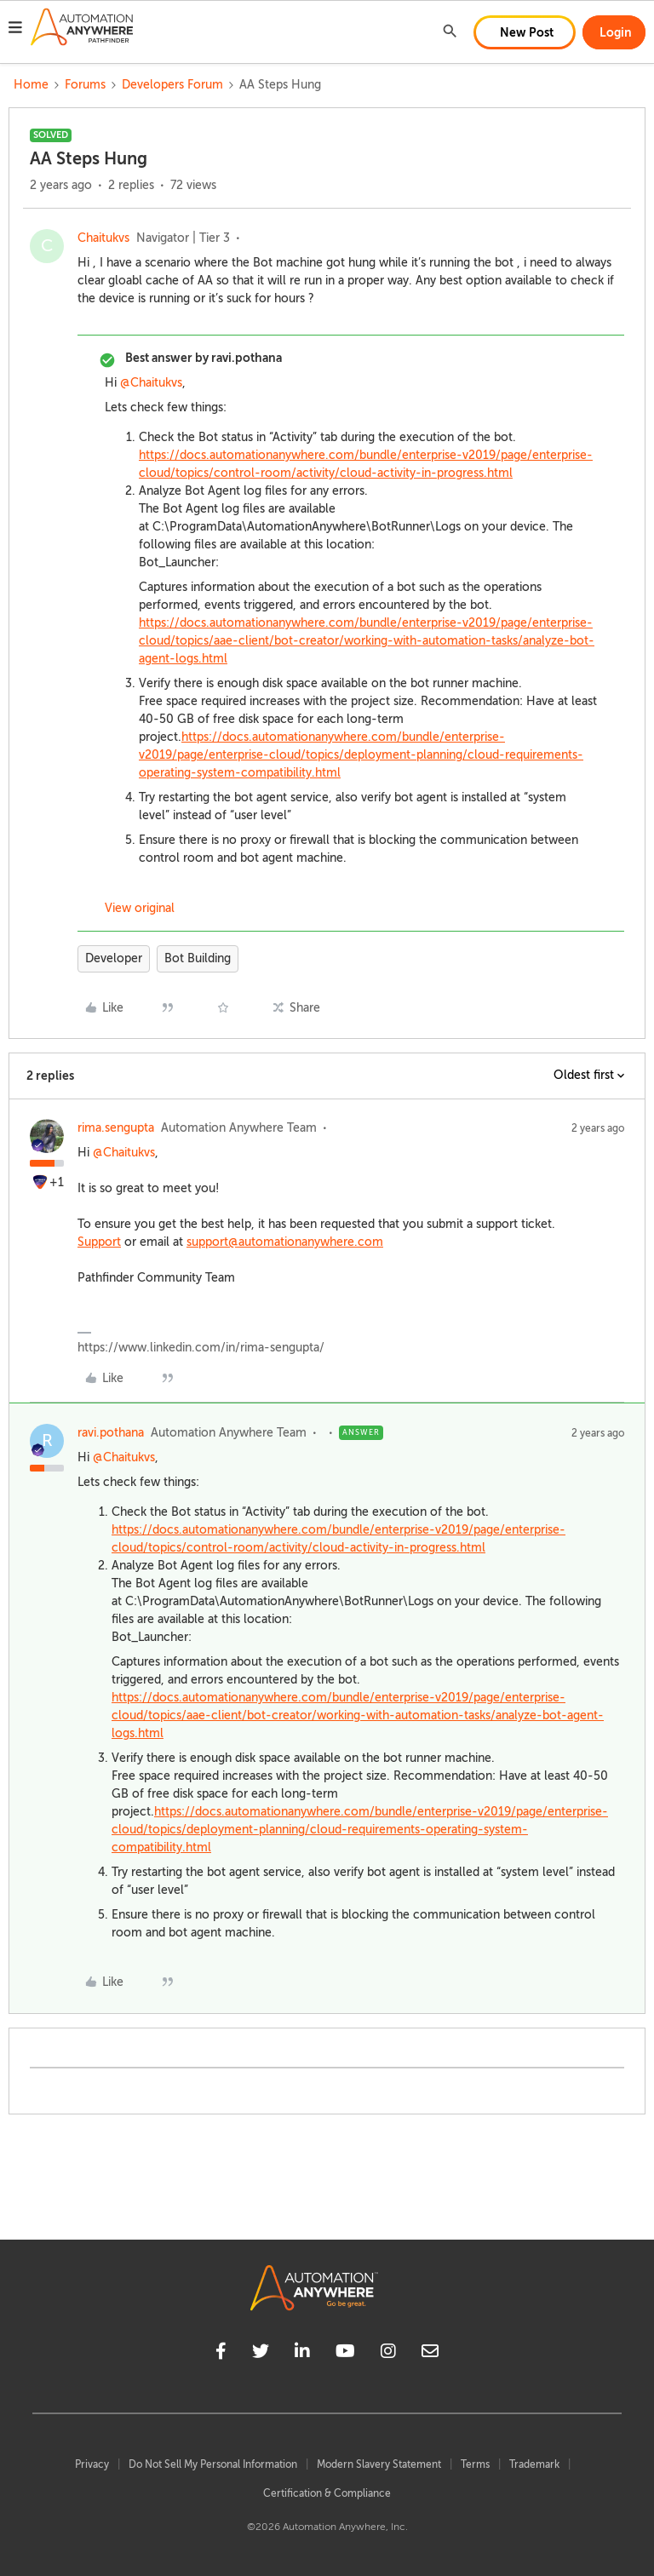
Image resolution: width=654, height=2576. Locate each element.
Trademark (534, 2464)
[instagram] (388, 2354)
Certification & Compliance (327, 2493)
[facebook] (221, 2354)
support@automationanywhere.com (284, 1242)
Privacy (92, 2464)
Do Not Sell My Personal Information (213, 2464)
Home (31, 84)
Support (99, 1242)
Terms (475, 2464)
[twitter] (260, 2354)
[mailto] (430, 2354)
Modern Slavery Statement (379, 2464)
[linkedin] (302, 2354)
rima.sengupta (115, 1128)
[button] (15, 30)
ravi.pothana (110, 1432)
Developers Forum (172, 84)
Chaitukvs (103, 238)
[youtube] (345, 2354)
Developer (113, 958)
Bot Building (197, 958)
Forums (85, 84)
